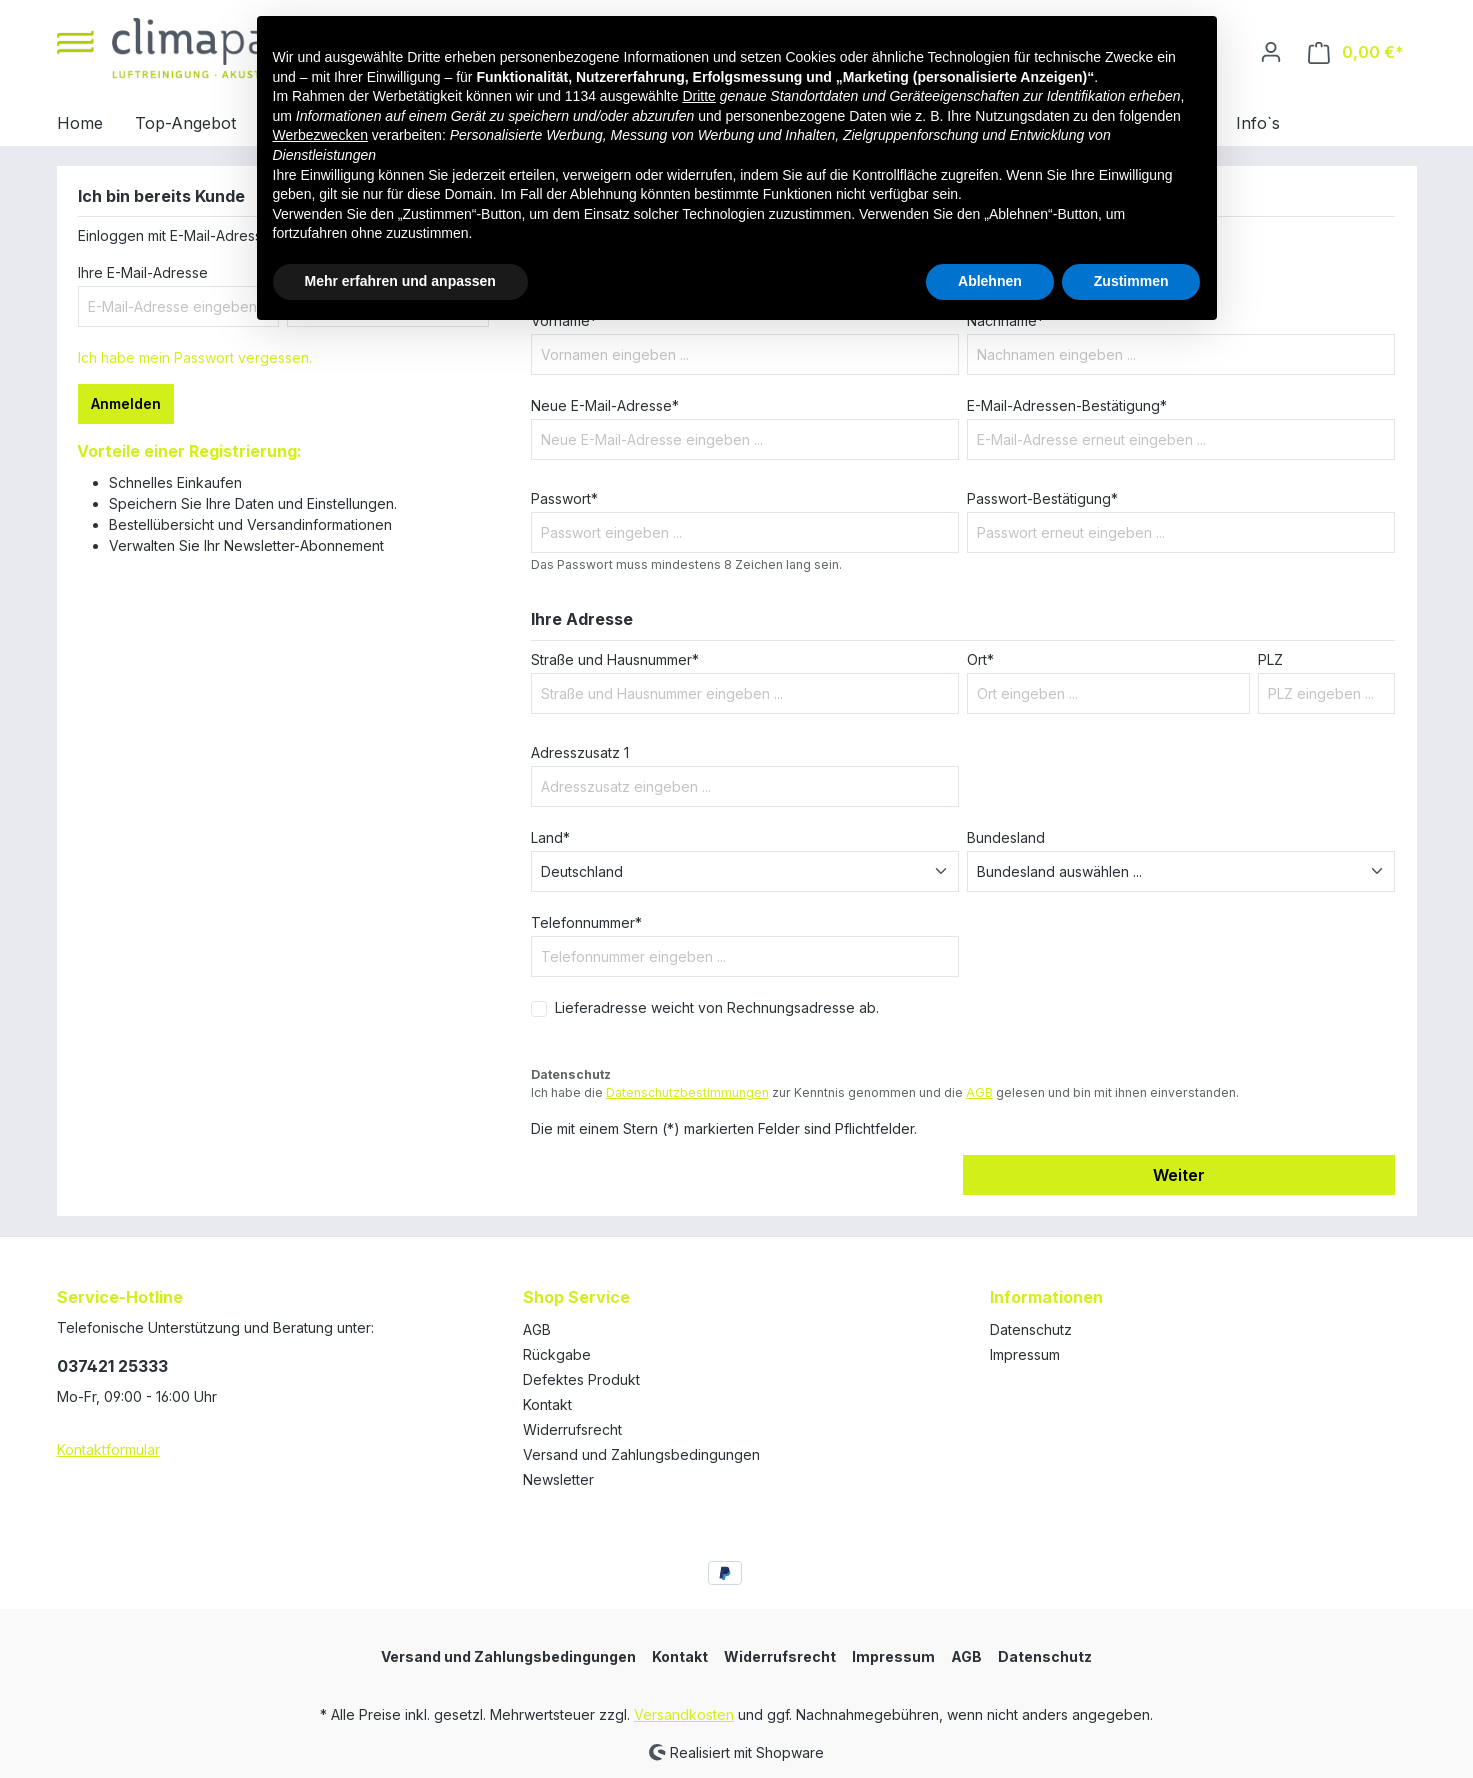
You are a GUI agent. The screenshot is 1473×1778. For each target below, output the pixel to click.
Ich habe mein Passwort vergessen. (195, 357)
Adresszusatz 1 (580, 752)
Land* (550, 837)
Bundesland (1006, 837)
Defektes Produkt (581, 1379)
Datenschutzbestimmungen (687, 1092)
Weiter (1179, 1175)
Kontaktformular (108, 1449)
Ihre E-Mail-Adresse (143, 272)
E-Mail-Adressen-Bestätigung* (1067, 405)
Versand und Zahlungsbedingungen (641, 1454)
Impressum (1025, 1354)
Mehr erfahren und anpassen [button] (400, 281)
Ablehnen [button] (990, 281)
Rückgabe (557, 1354)
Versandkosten (684, 1714)
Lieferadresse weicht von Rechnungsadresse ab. (717, 1007)
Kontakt (547, 1404)
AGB (979, 1092)
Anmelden (126, 403)
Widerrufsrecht (572, 1429)
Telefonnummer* (586, 922)
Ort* (980, 659)
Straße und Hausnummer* (615, 659)
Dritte (698, 96)
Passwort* (564, 498)
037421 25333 (112, 1366)
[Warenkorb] (1356, 52)
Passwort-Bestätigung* (1042, 498)
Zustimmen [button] (1131, 281)
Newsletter (558, 1479)
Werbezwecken (320, 135)
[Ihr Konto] (1271, 52)
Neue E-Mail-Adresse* (605, 405)
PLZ (1270, 659)
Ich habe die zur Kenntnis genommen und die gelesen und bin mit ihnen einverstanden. (885, 1092)
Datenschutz (1031, 1329)
